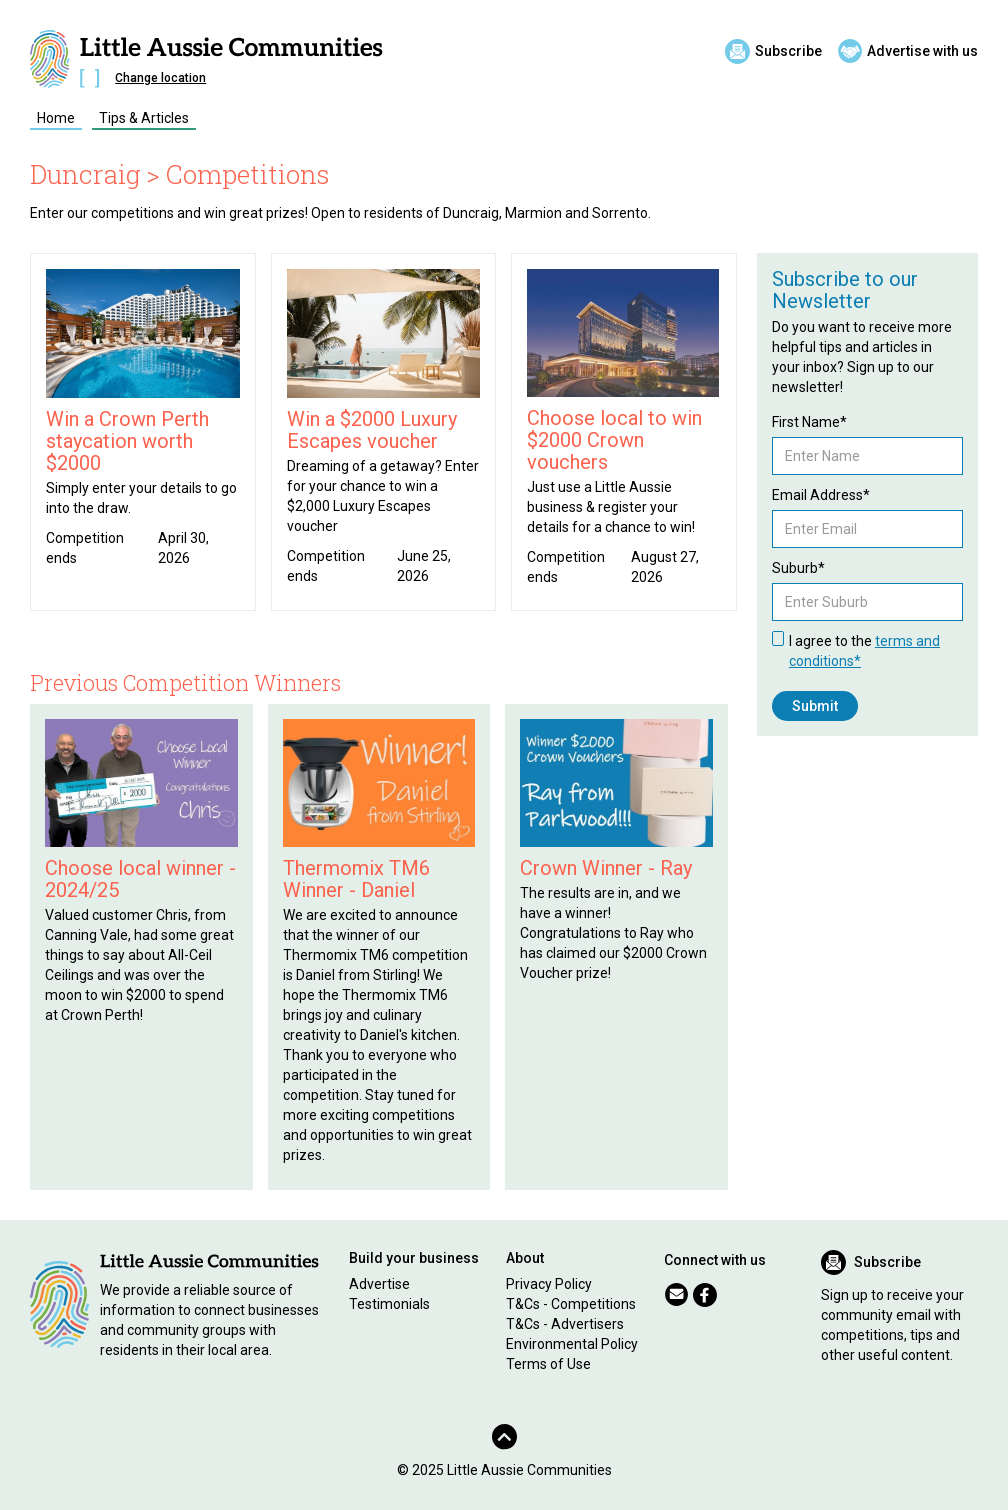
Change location (160, 78)
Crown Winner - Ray (606, 868)
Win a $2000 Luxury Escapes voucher (372, 430)
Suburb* (798, 568)
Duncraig (85, 174)
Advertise (379, 1284)
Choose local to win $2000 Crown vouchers (614, 440)
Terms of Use (548, 1364)
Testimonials (389, 1304)
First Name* (809, 422)
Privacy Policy (549, 1284)
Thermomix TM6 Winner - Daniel (356, 879)
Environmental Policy (572, 1344)
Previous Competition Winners (185, 682)
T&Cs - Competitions (571, 1304)
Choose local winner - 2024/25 (140, 879)
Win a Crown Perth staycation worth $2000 (127, 441)
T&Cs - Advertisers (565, 1324)
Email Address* (821, 495)
